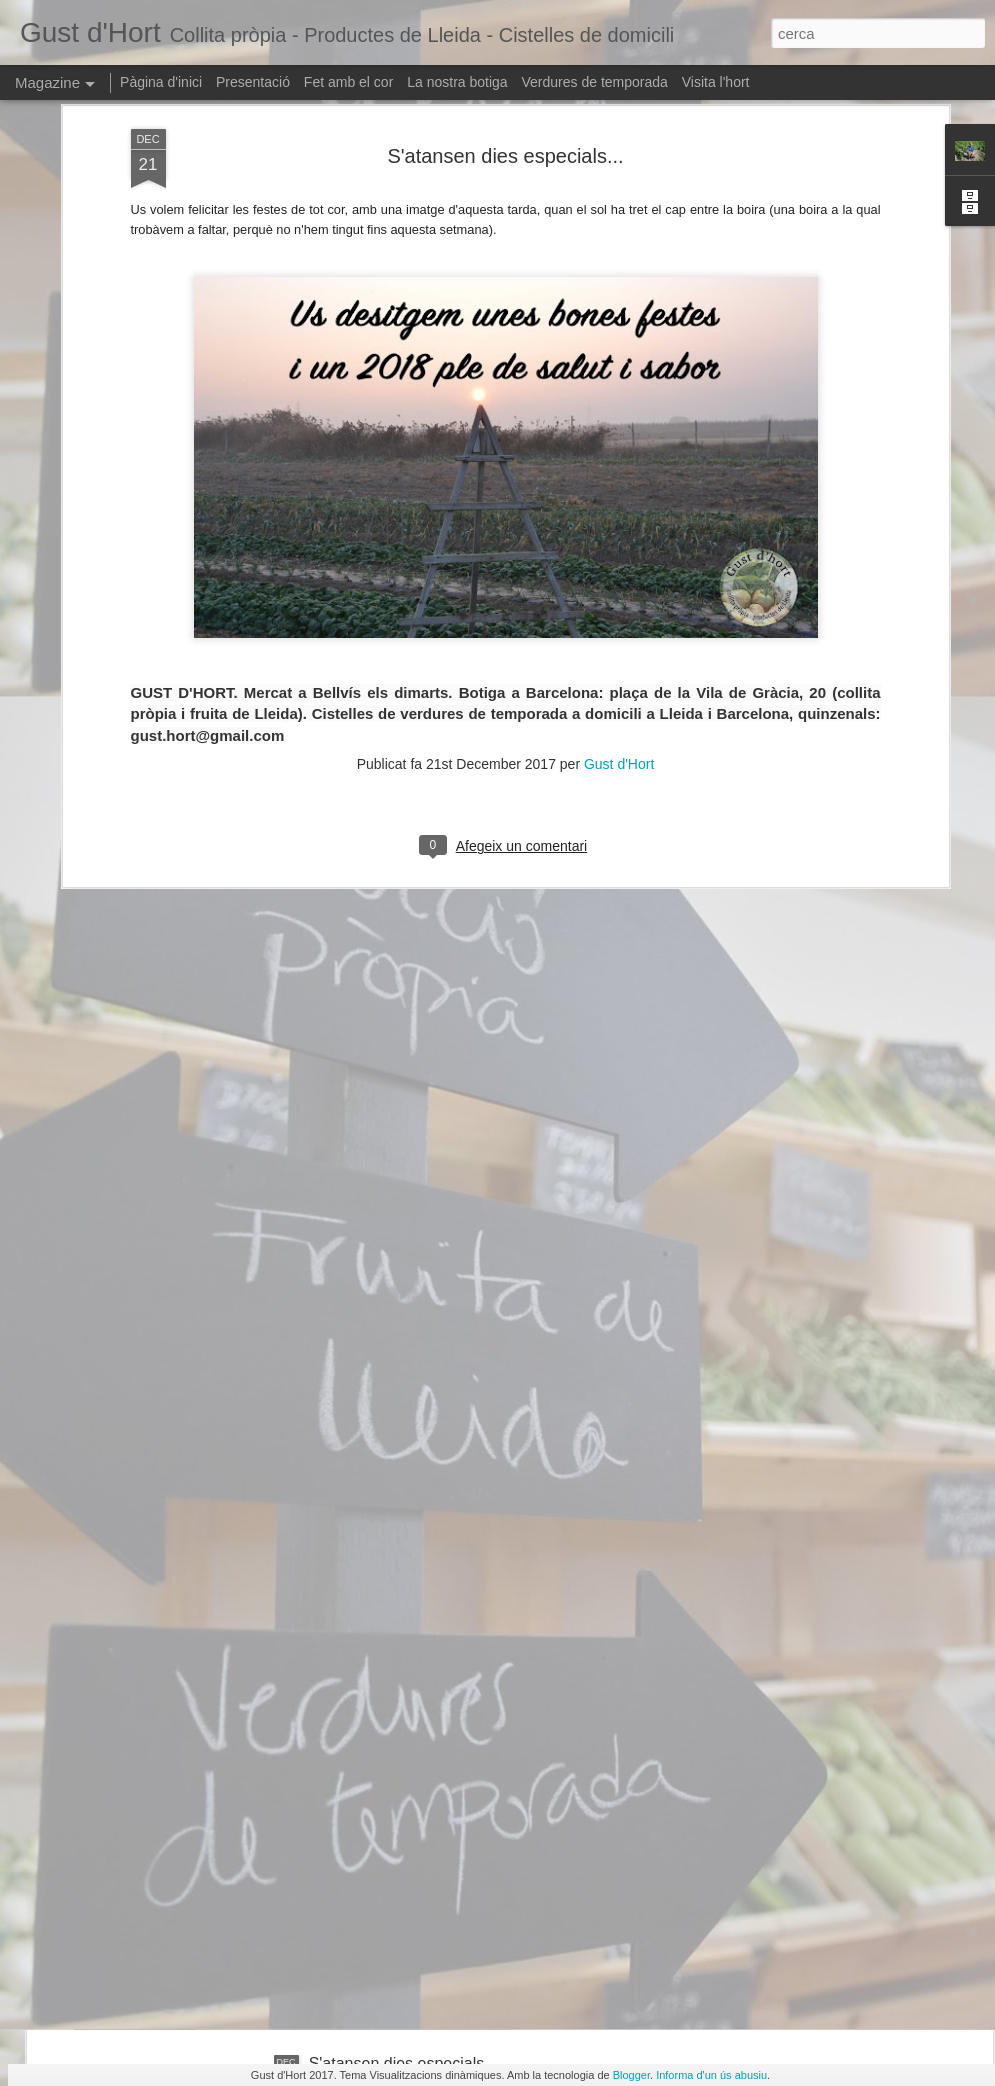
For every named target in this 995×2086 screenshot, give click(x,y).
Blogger (631, 2075)
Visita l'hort (716, 82)
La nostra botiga (457, 82)
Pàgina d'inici (161, 82)
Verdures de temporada (595, 82)
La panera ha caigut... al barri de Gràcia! (452, 1836)
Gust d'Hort (619, 583)
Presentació (253, 82)
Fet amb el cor (348, 82)
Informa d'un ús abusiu (711, 2075)
